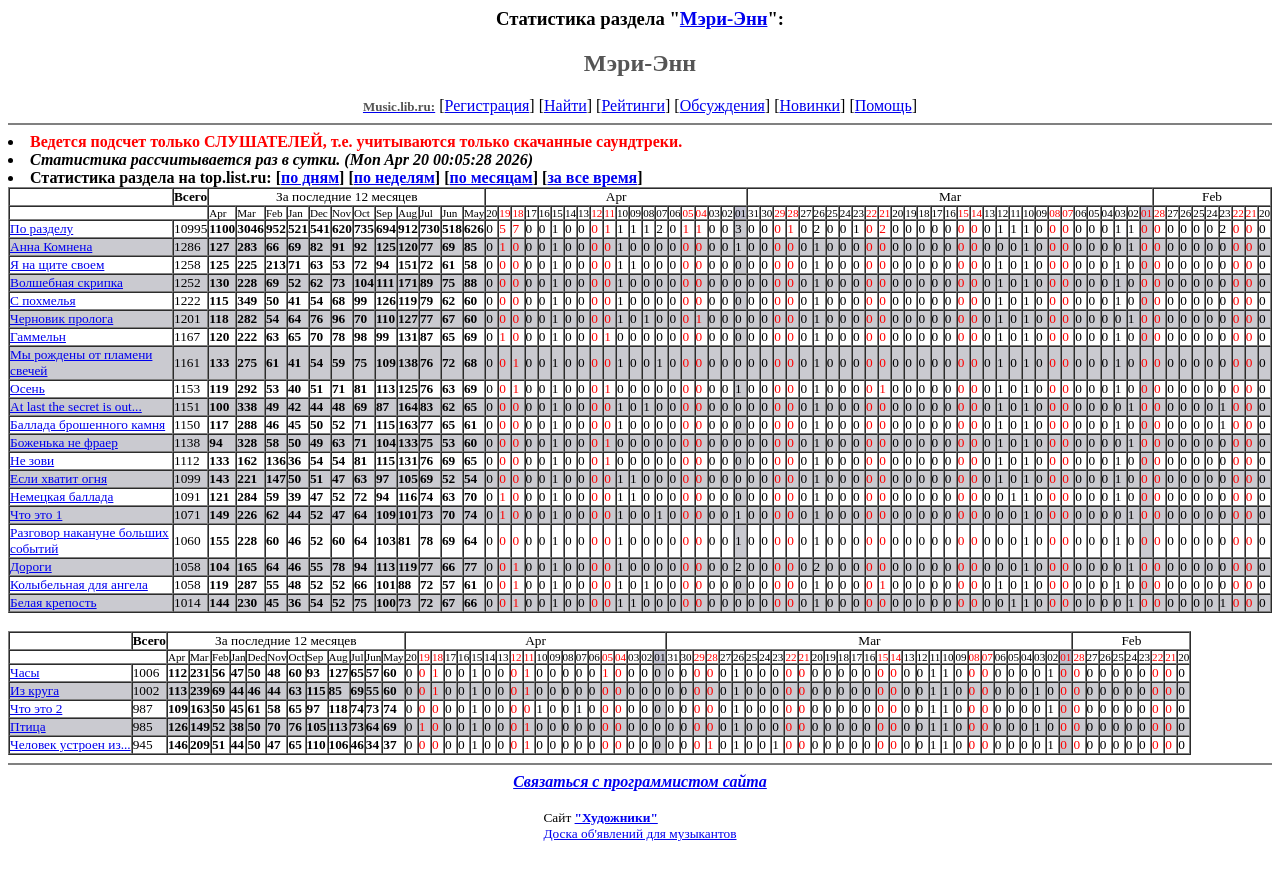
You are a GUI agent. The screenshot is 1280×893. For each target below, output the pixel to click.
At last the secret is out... (76, 406)
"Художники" (616, 817)
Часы (24, 672)
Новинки (809, 105)
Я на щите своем (57, 264)
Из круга (34, 690)
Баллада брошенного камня (87, 424)
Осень (27, 388)
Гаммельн (38, 336)
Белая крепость (53, 602)
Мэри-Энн (724, 18)
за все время (592, 177)
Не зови (32, 460)
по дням (310, 177)
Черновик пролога (61, 318)
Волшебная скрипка (66, 282)
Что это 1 (36, 514)
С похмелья (43, 300)
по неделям (394, 177)
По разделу (41, 228)
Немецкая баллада (61, 496)
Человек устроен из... (70, 744)
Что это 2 (36, 708)
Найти (565, 105)
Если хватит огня (58, 478)
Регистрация (487, 105)
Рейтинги (633, 105)
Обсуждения (722, 105)
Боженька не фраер (64, 442)
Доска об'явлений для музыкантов (639, 833)
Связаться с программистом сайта (640, 781)
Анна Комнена (51, 246)
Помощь (883, 105)
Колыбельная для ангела (79, 584)
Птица (28, 726)
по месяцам (490, 177)
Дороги (31, 566)
